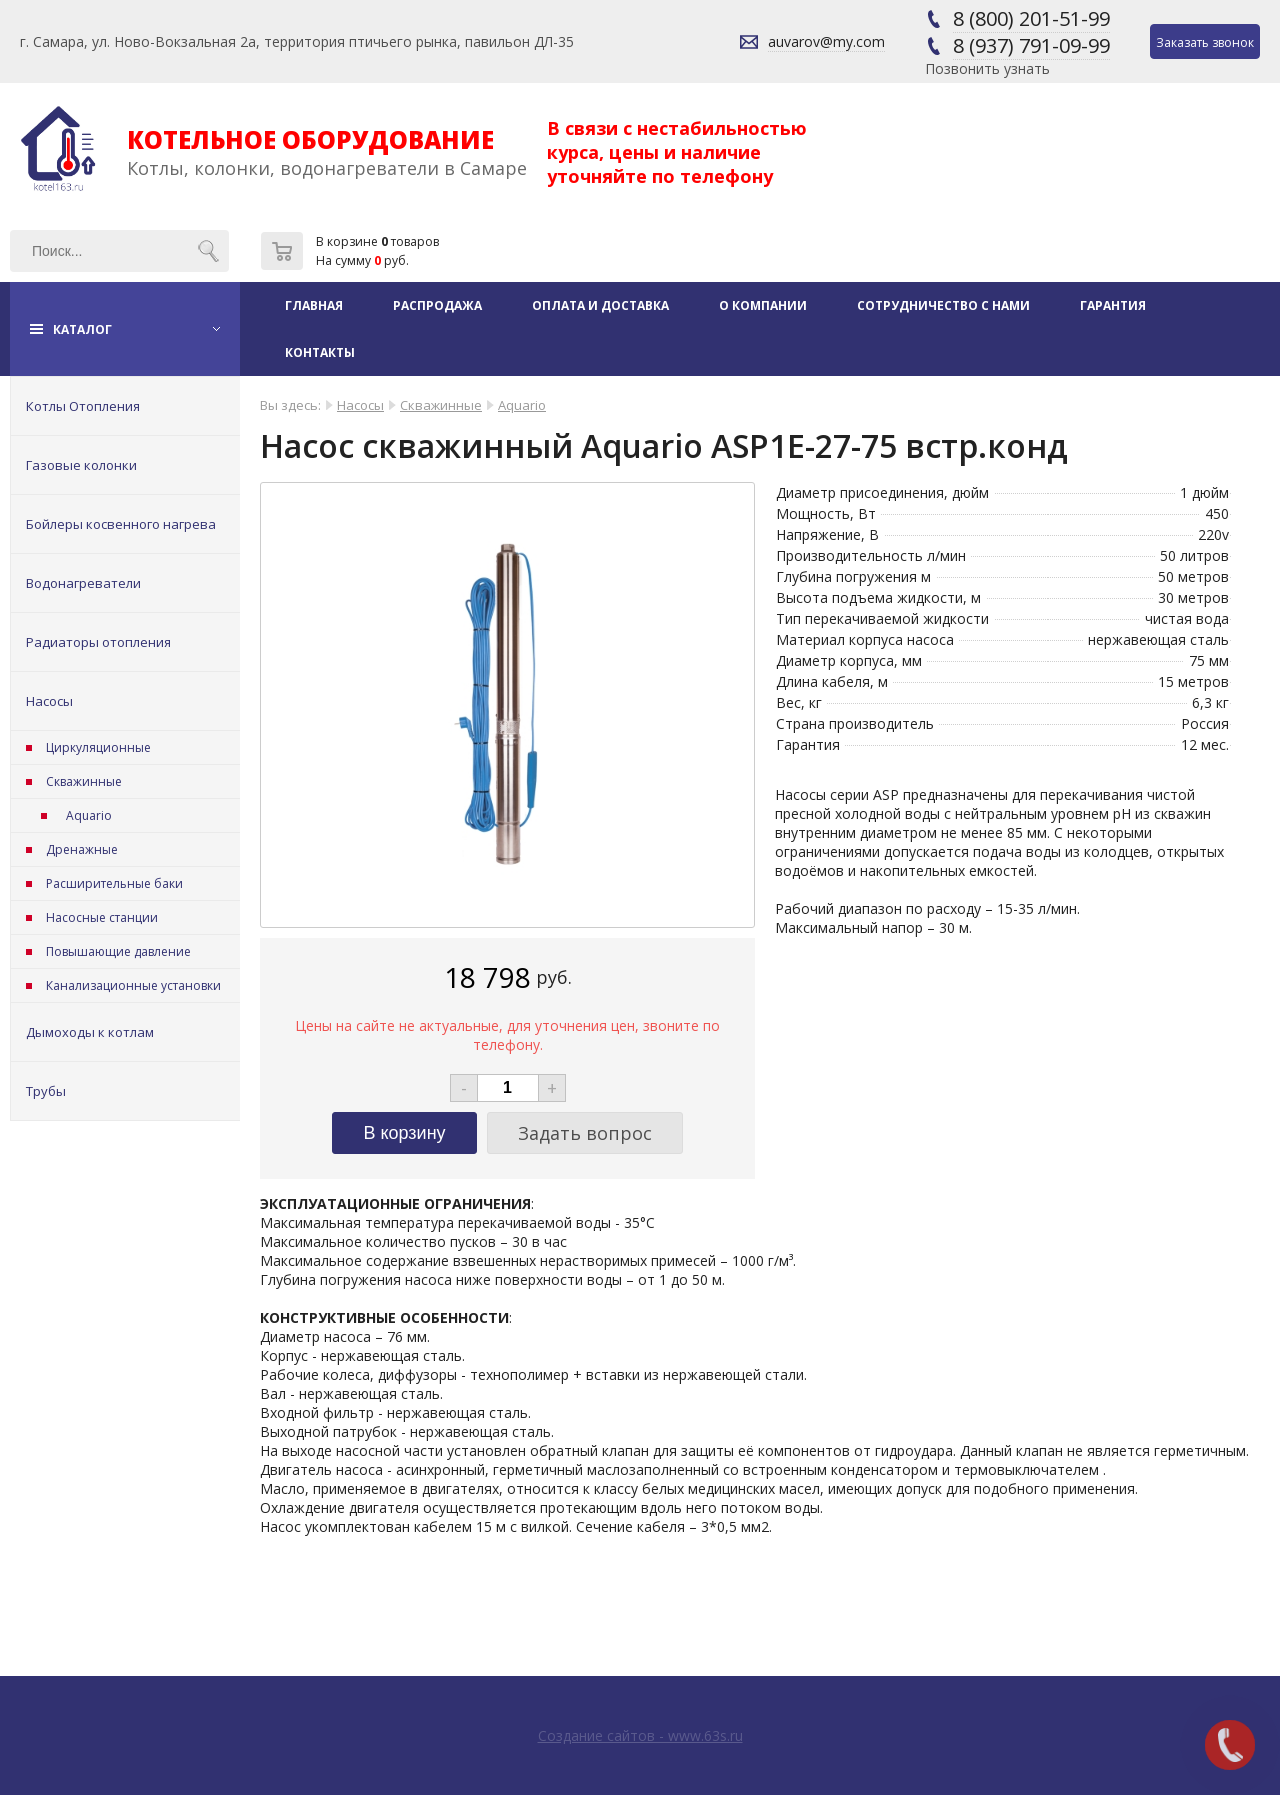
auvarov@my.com (826, 41)
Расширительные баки (114, 883)
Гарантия (1113, 305)
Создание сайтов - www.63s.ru (640, 1735)
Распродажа (437, 305)
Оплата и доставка (600, 305)
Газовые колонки (81, 465)
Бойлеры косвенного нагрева (121, 524)
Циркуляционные (98, 747)
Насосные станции (102, 917)
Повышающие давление (118, 951)
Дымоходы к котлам (90, 1032)
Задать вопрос (585, 1133)
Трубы (46, 1091)
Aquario (89, 815)
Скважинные (84, 781)
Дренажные (82, 849)
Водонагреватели (83, 583)
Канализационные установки (133, 985)
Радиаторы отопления (98, 642)
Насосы (49, 701)
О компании (763, 305)
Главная (314, 305)
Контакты (320, 352)
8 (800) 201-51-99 (1031, 18)
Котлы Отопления (83, 406)
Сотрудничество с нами (943, 305)
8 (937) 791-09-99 (1031, 45)
